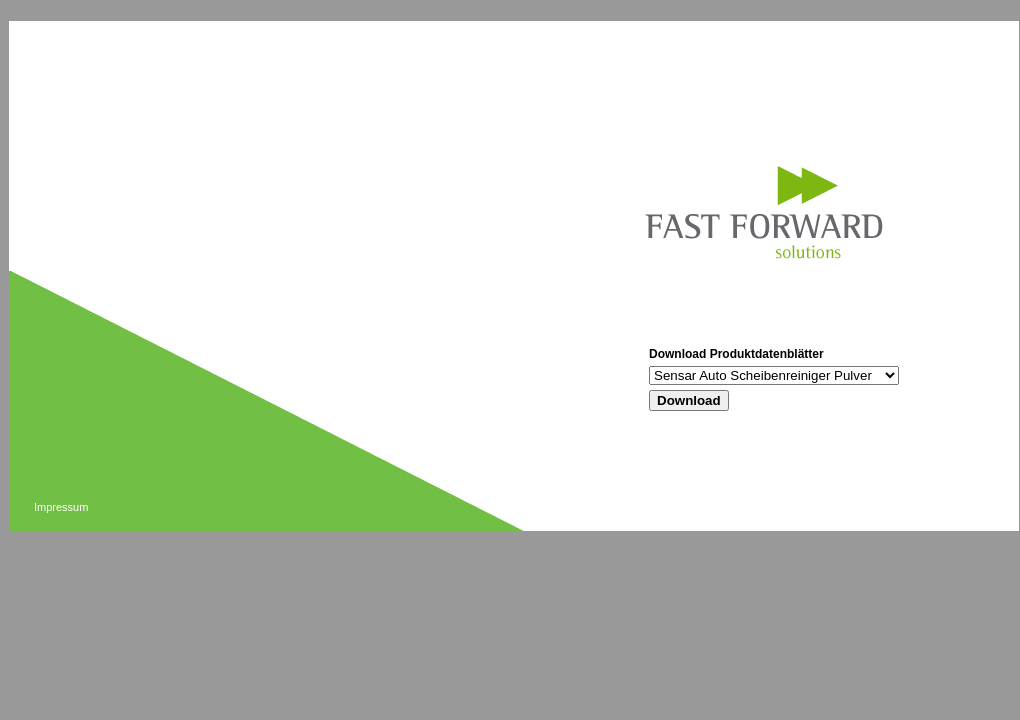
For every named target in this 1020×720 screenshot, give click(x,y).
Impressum (61, 507)
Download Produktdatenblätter (736, 354)
